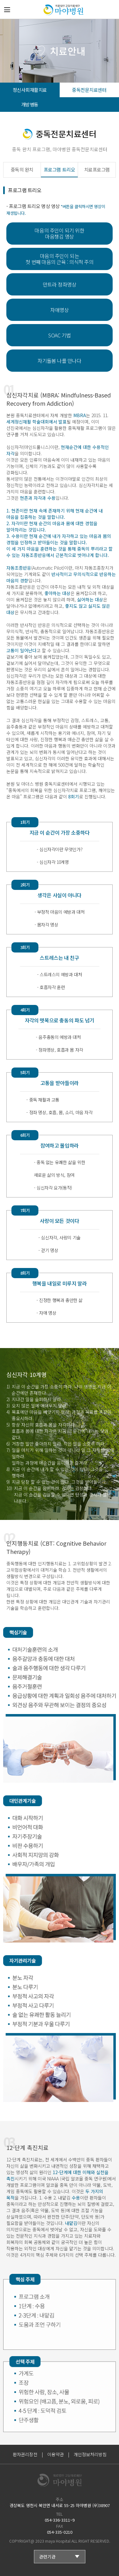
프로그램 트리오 (59, 169)
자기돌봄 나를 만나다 (59, 360)
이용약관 (55, 2454)
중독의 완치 (22, 169)
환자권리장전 (25, 2454)
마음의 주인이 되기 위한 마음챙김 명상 (59, 233)
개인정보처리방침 (90, 2454)
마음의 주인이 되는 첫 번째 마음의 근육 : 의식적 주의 (59, 259)
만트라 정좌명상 (59, 284)
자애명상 (59, 310)
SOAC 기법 (59, 335)
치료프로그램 (97, 169)
